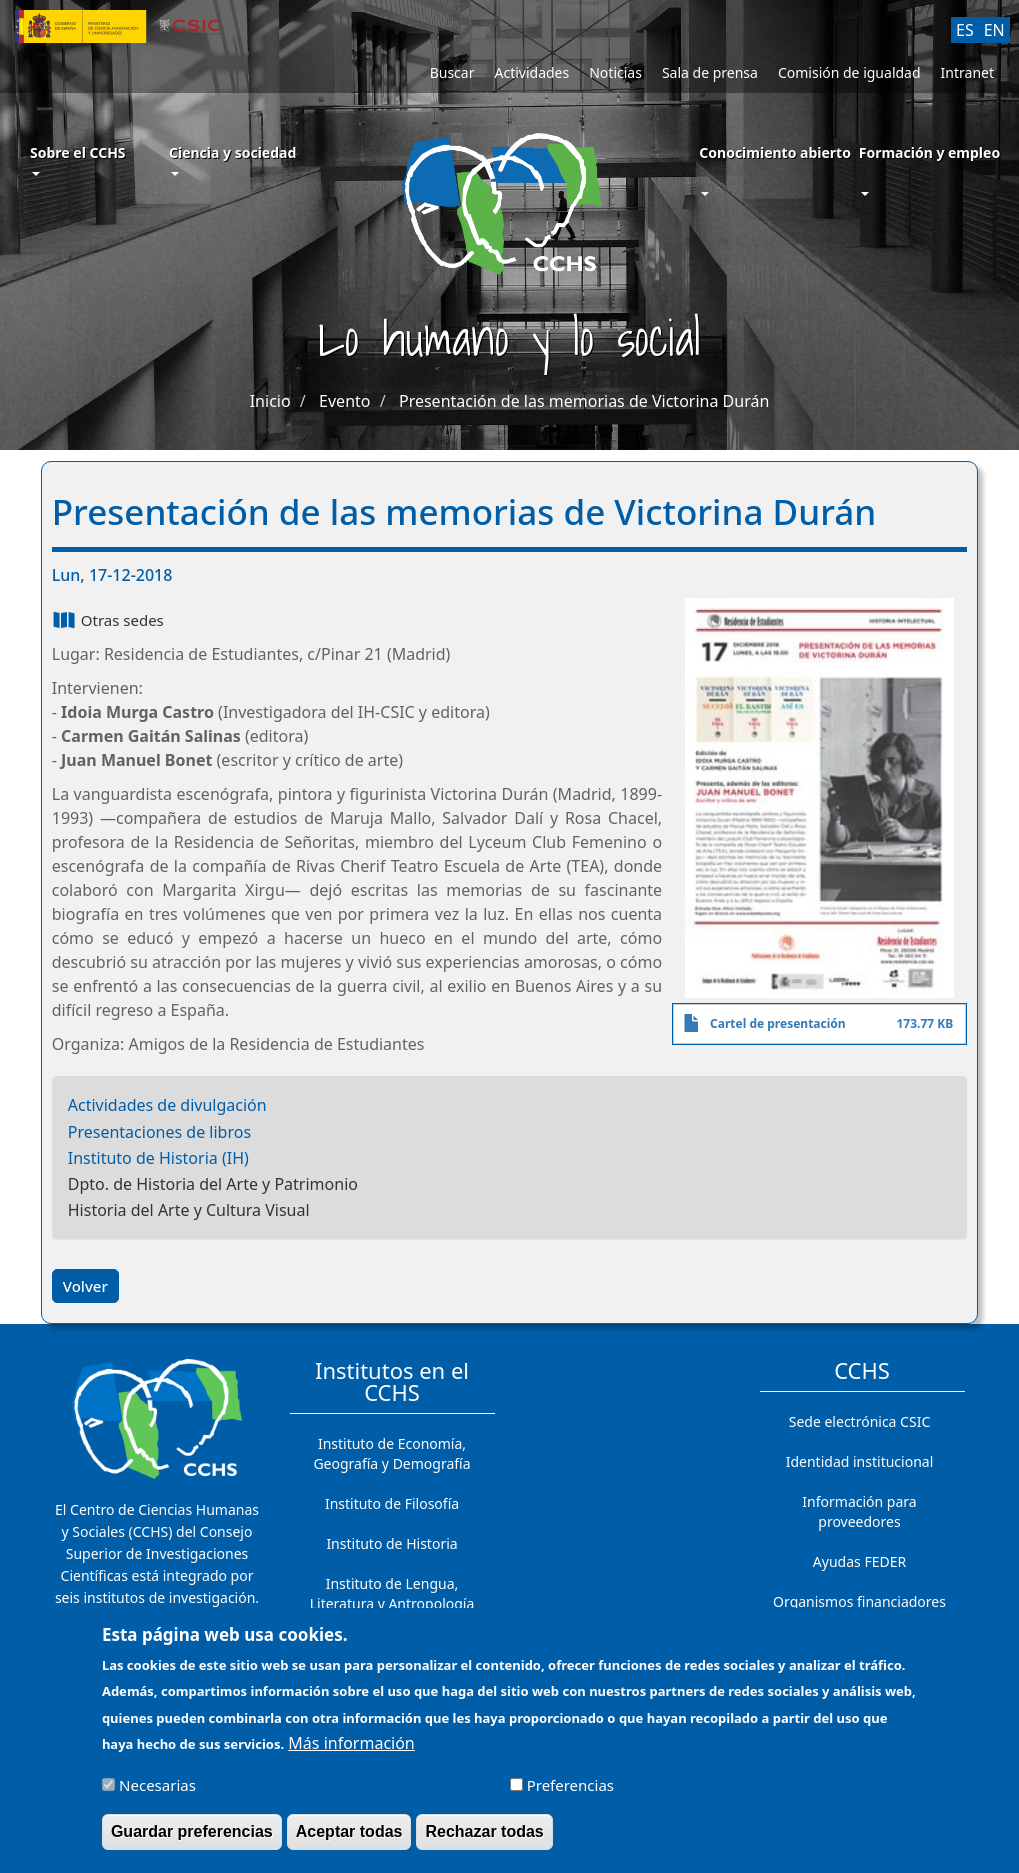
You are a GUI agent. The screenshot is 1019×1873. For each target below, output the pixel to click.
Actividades (531, 72)
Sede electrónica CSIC (859, 1421)
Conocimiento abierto (775, 152)
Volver (85, 1286)
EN (994, 30)
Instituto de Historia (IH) (158, 1158)
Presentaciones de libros (159, 1132)
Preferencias (570, 1795)
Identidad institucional (860, 1461)
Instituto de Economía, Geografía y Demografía (391, 1453)
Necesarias (157, 1795)
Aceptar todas (349, 1842)
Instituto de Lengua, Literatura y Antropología (392, 1593)
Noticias (615, 72)
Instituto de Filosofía (392, 1503)
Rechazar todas (484, 1842)
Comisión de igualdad (849, 72)
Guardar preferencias (192, 1842)
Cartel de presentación (778, 1023)
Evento (344, 401)
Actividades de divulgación (167, 1105)
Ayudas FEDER (859, 1561)
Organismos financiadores (859, 1601)
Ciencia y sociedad (232, 159)
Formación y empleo (929, 152)
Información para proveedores (859, 1511)
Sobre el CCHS (78, 159)
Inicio (270, 401)
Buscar (452, 72)
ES (965, 30)
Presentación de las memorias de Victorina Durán (584, 401)
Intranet (967, 72)
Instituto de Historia (391, 1543)
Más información (351, 1753)
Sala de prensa (710, 72)
